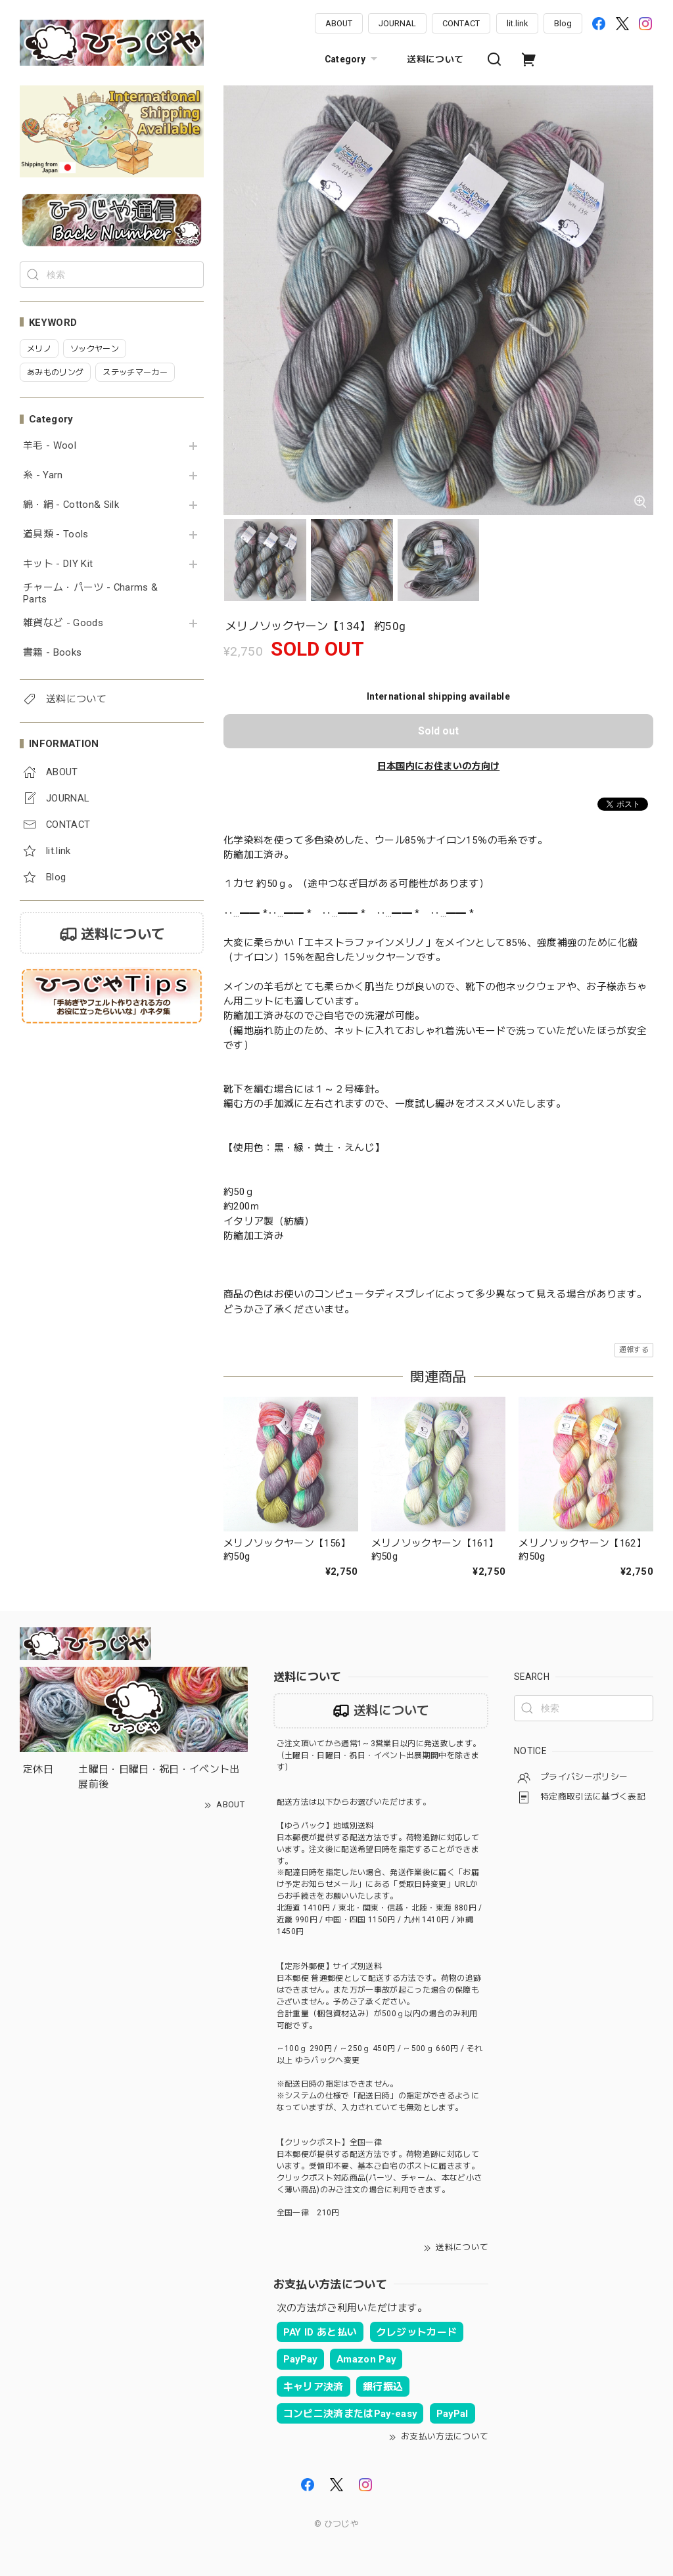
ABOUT (338, 23)
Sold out (438, 731)
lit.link (517, 23)
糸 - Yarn (43, 475)
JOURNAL (397, 23)
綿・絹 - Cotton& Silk (71, 504)
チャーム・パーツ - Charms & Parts (90, 593)
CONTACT (461, 23)
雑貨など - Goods (63, 623)
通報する (634, 1349)
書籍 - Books (52, 652)
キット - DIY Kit (58, 564)
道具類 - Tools (56, 534)
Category (353, 59)
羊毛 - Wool (49, 445)
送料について (435, 59)
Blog (563, 23)
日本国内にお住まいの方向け (438, 766)
